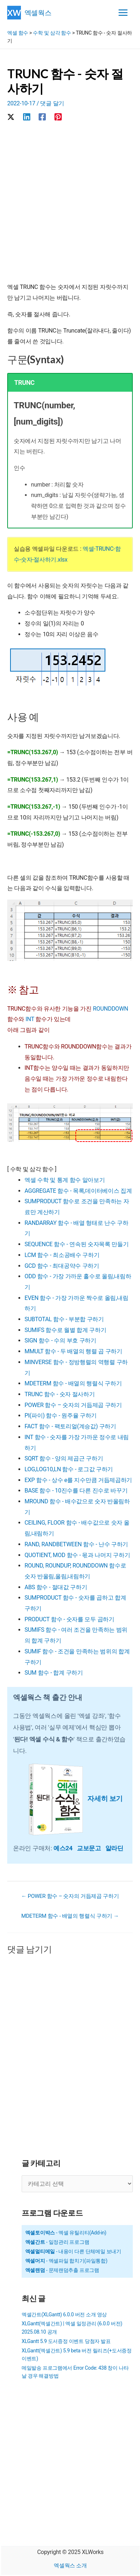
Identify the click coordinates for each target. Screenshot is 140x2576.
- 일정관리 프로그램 (57, 2242)
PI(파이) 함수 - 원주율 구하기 (61, 1415)
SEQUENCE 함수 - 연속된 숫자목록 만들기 (76, 1244)
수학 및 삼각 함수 (52, 33)
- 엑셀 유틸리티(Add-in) (65, 2233)
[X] (10, 117)
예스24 (65, 1848)
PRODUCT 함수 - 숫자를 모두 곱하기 (69, 1619)
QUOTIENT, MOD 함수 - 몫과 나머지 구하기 (77, 1555)
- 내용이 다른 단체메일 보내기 (73, 2251)
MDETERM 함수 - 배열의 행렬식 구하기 (73, 1383)
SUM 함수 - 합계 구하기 (54, 1672)
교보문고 (91, 1848)
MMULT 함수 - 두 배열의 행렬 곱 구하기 (73, 1351)
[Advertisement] (70, 203)
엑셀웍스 (38, 12)
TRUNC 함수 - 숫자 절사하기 (60, 1394)
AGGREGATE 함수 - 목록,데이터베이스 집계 (78, 1190)
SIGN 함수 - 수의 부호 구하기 (60, 1340)
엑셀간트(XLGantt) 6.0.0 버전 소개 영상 (64, 2314)
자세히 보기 (105, 1799)
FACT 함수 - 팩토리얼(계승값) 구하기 (70, 1426)
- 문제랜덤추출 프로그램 (62, 2270)
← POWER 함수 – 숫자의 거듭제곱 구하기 (70, 1896)
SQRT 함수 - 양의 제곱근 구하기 (64, 1458)
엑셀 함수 (17, 33)
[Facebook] (42, 117)
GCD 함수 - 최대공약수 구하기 (62, 1265)
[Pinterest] (58, 117)
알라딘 (114, 1848)
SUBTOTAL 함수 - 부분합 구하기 (64, 1319)
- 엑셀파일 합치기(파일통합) (66, 2261)
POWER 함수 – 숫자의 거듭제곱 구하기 (73, 1405)
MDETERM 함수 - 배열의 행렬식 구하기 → (70, 1916)
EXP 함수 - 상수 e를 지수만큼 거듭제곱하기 (78, 1480)
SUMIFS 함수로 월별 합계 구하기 (65, 1330)
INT (30, 1019)
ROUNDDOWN (110, 1008)
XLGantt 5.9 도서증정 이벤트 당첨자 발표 (66, 2341)
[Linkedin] (26, 117)
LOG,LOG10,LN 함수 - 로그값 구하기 (69, 1469)
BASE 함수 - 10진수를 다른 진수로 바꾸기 (76, 1490)
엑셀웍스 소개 (70, 2565)
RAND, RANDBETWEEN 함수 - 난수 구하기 (76, 1544)
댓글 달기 (52, 103)
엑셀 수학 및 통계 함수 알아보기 (65, 1180)
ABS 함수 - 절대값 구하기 (56, 1587)
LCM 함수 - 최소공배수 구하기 (62, 1255)
